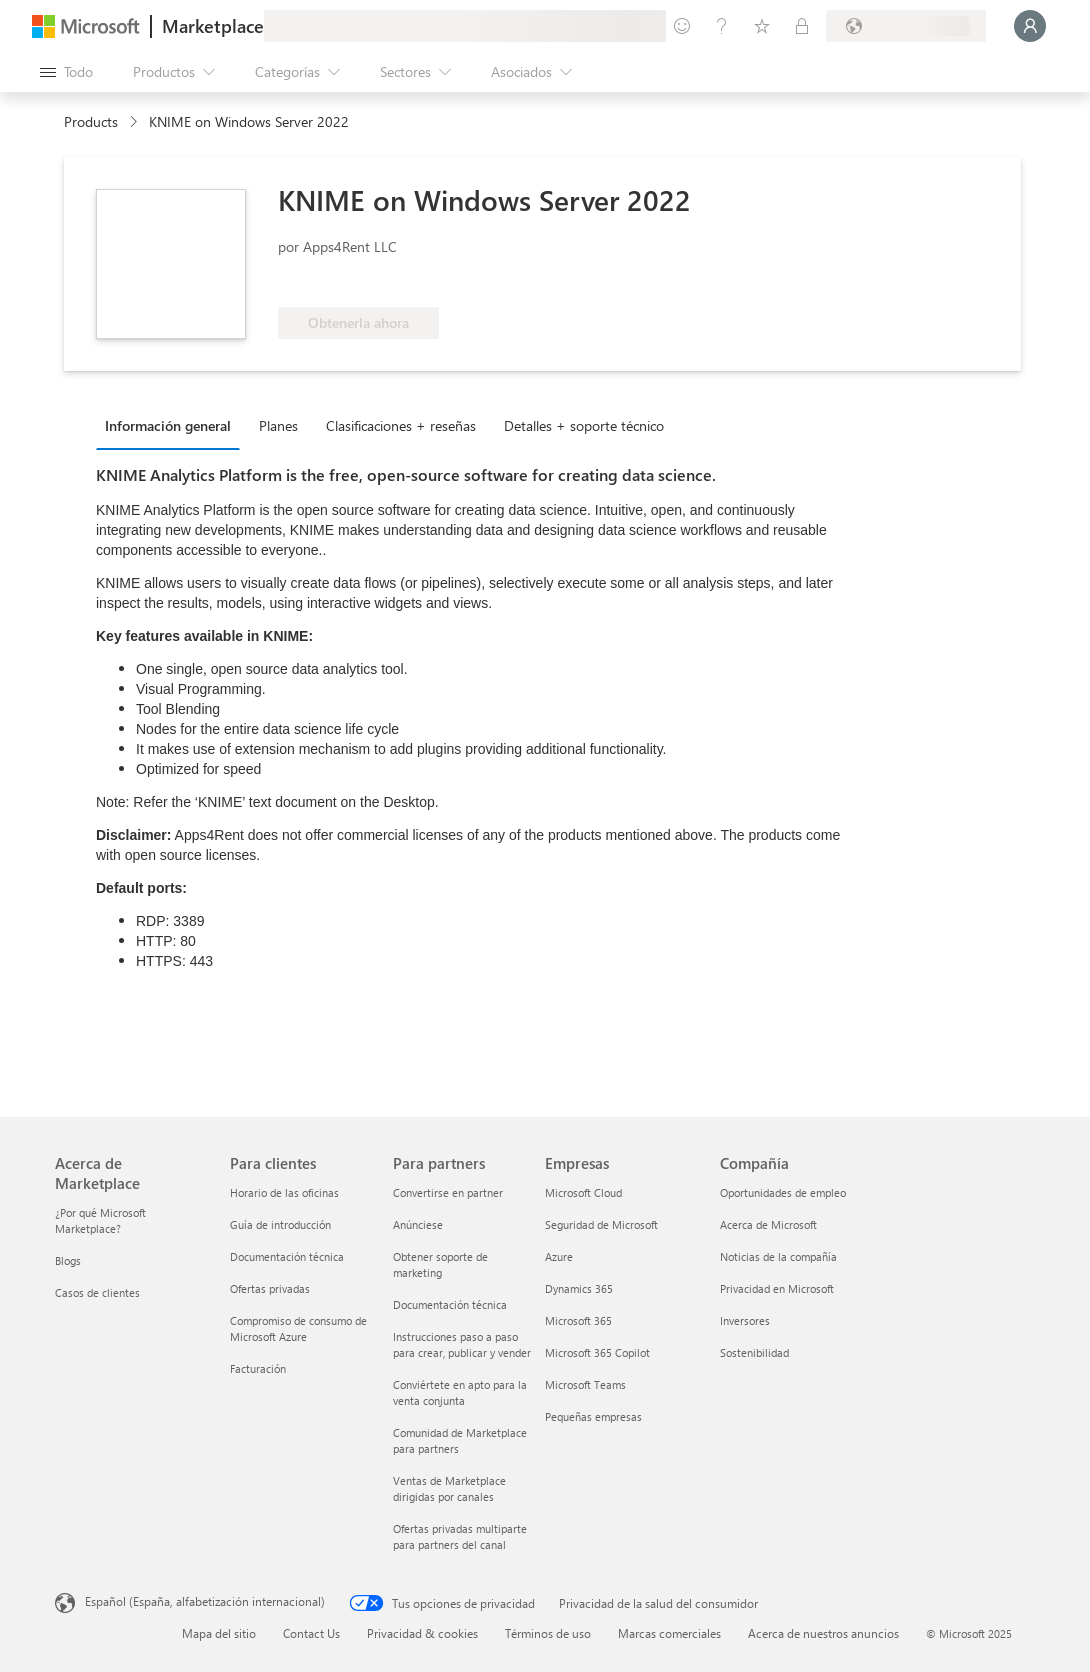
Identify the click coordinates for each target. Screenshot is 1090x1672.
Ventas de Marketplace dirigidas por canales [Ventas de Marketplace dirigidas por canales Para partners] (449, 1488)
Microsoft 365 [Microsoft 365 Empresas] (578, 1320)
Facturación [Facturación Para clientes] (258, 1368)
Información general (168, 425)
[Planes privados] (802, 26)
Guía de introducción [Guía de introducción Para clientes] (280, 1224)
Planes (278, 425)
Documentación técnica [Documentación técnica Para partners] (450, 1304)
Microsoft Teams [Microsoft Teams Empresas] (585, 1384)
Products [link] (91, 121)
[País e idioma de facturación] (906, 26)
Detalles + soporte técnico (584, 425)
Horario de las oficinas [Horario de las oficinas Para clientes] (284, 1192)
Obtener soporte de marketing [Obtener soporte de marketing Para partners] (440, 1264)
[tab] (173, 425)
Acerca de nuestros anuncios (823, 1633)
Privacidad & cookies (422, 1633)
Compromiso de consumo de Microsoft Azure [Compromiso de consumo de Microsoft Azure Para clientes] (298, 1328)
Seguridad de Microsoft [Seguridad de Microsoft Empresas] (601, 1224)
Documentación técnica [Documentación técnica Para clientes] (287, 1256)
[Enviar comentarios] (682, 26)
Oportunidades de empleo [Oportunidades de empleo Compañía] (783, 1192)
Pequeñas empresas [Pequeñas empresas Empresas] (593, 1416)
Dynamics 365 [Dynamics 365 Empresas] (579, 1288)
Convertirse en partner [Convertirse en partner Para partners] (448, 1192)
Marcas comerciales (669, 1633)
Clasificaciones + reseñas (401, 425)
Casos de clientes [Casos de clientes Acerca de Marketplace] (97, 1292)
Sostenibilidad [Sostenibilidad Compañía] (754, 1352)
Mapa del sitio (219, 1633)
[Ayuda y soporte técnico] (722, 26)
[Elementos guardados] (762, 26)
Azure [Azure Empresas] (559, 1256)
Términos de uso (548, 1633)
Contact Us (311, 1633)
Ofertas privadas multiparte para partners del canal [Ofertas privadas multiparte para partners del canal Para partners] (460, 1536)
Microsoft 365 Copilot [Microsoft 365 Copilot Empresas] (597, 1352)
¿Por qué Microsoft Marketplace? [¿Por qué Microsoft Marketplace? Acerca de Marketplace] (100, 1220)
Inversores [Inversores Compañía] (745, 1320)
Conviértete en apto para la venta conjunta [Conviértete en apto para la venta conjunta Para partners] (460, 1392)
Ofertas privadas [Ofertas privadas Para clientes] (270, 1288)
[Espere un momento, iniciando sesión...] (1030, 26)
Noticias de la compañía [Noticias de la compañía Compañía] (778, 1256)
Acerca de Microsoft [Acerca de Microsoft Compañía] (768, 1224)
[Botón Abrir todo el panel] (66, 72)
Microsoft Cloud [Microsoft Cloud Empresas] (583, 1192)
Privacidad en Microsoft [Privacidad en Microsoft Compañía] (777, 1288)
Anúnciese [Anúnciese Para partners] (418, 1224)
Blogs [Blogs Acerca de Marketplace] (68, 1260)
